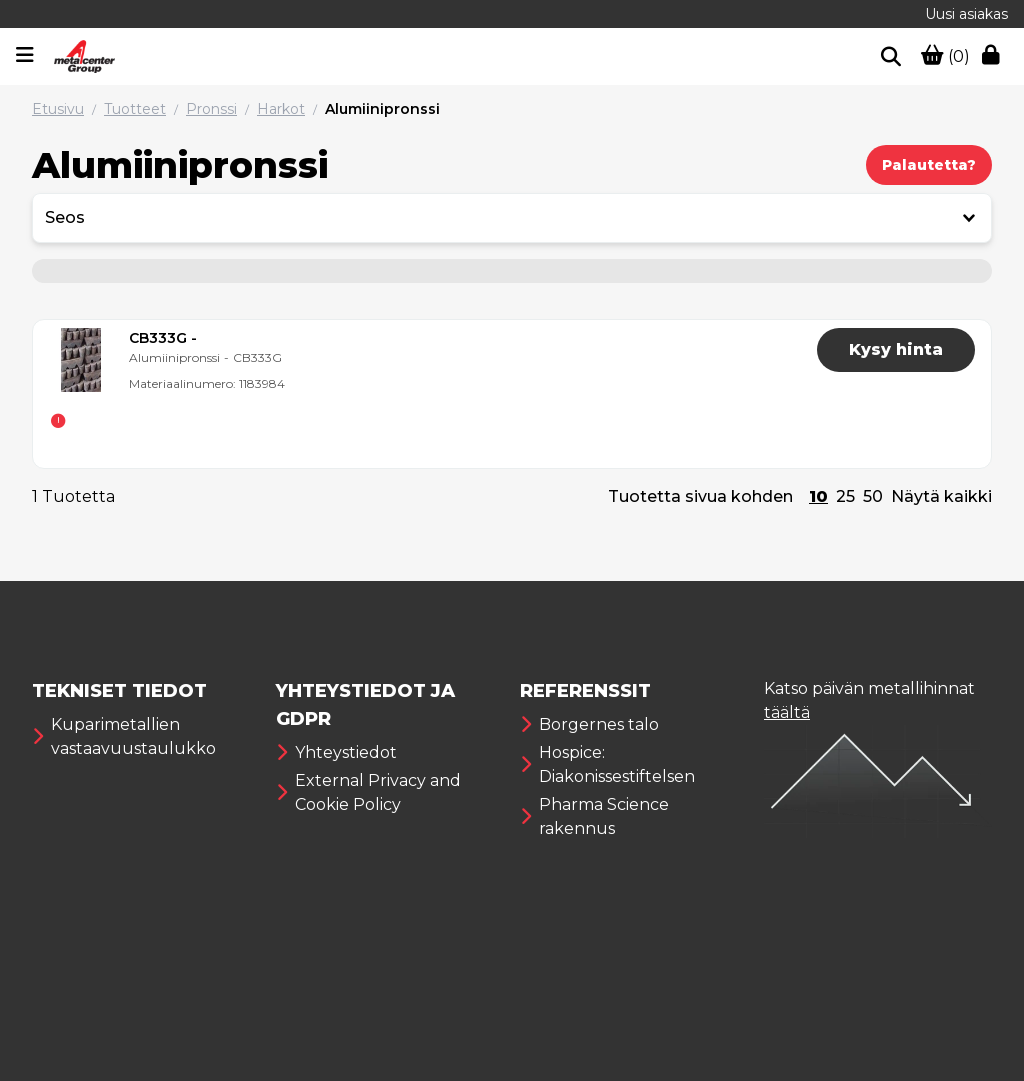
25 (845, 496)
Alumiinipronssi (382, 109)
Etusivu (58, 109)
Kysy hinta (896, 349)
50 (873, 496)
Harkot (281, 109)
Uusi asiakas (966, 14)
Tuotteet (135, 109)
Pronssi (211, 109)
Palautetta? (929, 165)
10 (818, 496)
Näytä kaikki (941, 496)
